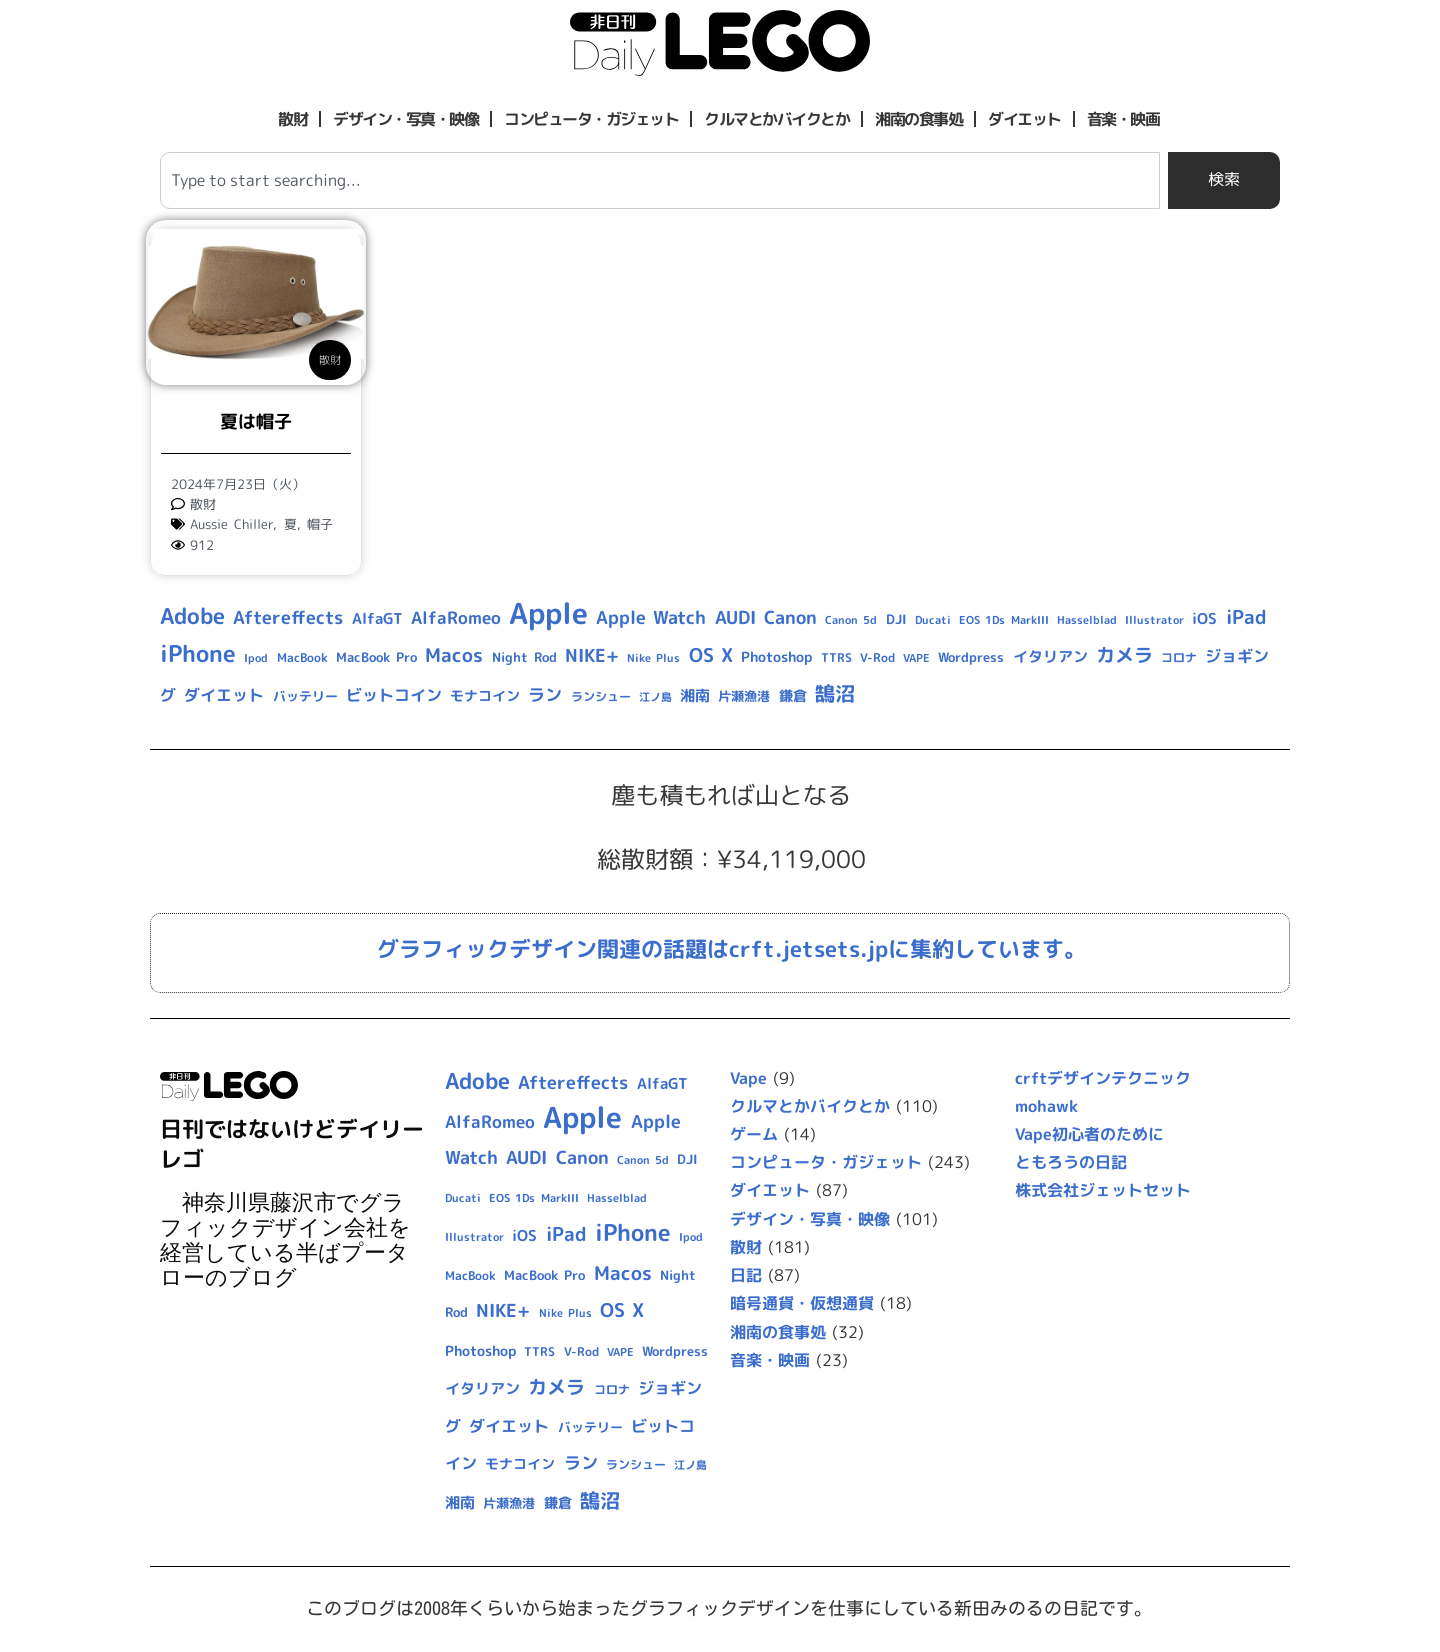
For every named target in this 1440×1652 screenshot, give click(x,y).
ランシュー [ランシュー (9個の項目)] (601, 696)
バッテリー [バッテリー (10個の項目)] (305, 696)
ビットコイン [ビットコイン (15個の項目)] (394, 695)
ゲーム (754, 1134)
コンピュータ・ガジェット (591, 119)
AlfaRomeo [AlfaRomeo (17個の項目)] (456, 617)
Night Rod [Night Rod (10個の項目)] (524, 657)
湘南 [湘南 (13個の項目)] (695, 695)
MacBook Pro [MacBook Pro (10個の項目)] (376, 657)
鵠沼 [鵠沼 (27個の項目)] (835, 693)
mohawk (1046, 1106)
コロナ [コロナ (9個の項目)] (1179, 657)
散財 (292, 119)
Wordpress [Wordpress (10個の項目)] (971, 657)
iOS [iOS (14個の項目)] (1204, 618)
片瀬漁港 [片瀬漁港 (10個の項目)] (744, 696)
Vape (748, 1078)
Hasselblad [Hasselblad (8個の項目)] (1087, 620)
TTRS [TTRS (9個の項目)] (836, 657)
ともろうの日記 (1071, 1162)
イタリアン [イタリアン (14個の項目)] (1050, 656)
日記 (746, 1275)
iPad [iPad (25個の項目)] (1246, 617)
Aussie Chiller (231, 524)
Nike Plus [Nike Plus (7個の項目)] (653, 658)
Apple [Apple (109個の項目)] (548, 612)
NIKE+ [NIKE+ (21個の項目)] (592, 655)
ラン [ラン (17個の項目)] (545, 694)
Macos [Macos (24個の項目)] (454, 655)
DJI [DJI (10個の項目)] (896, 619)
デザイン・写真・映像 (405, 119)
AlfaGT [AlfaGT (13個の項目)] (377, 618)
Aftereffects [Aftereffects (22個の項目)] (288, 617)
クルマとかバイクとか (776, 119)
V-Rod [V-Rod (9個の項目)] (877, 657)
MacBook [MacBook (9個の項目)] (302, 657)
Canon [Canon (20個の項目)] (790, 617)
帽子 (320, 524)
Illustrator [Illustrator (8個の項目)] (1154, 620)
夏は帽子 (256, 421)
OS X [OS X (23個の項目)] (711, 655)
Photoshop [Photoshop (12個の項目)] (776, 657)
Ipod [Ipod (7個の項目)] (256, 658)
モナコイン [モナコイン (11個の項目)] (485, 695)
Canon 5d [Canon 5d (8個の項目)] (851, 620)
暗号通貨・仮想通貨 (802, 1303)
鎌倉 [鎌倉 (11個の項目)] (793, 695)
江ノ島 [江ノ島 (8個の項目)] (655, 697)
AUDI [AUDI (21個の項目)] (735, 617)
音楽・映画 (1123, 119)
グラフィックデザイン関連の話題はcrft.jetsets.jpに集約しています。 (731, 948)
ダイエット (1024, 119)
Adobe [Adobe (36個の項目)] (192, 616)
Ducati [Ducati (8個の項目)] (933, 620)
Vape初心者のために (1089, 1134)
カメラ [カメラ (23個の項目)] (1124, 655)
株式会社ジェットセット (1103, 1190)
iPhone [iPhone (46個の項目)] (198, 653)
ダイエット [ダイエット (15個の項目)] (224, 695)
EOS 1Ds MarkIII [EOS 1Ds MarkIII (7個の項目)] (1003, 620)
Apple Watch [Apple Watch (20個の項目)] (651, 617)
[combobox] (660, 180)
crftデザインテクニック (1103, 1078)
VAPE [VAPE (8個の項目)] (916, 658)
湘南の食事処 (918, 119)
